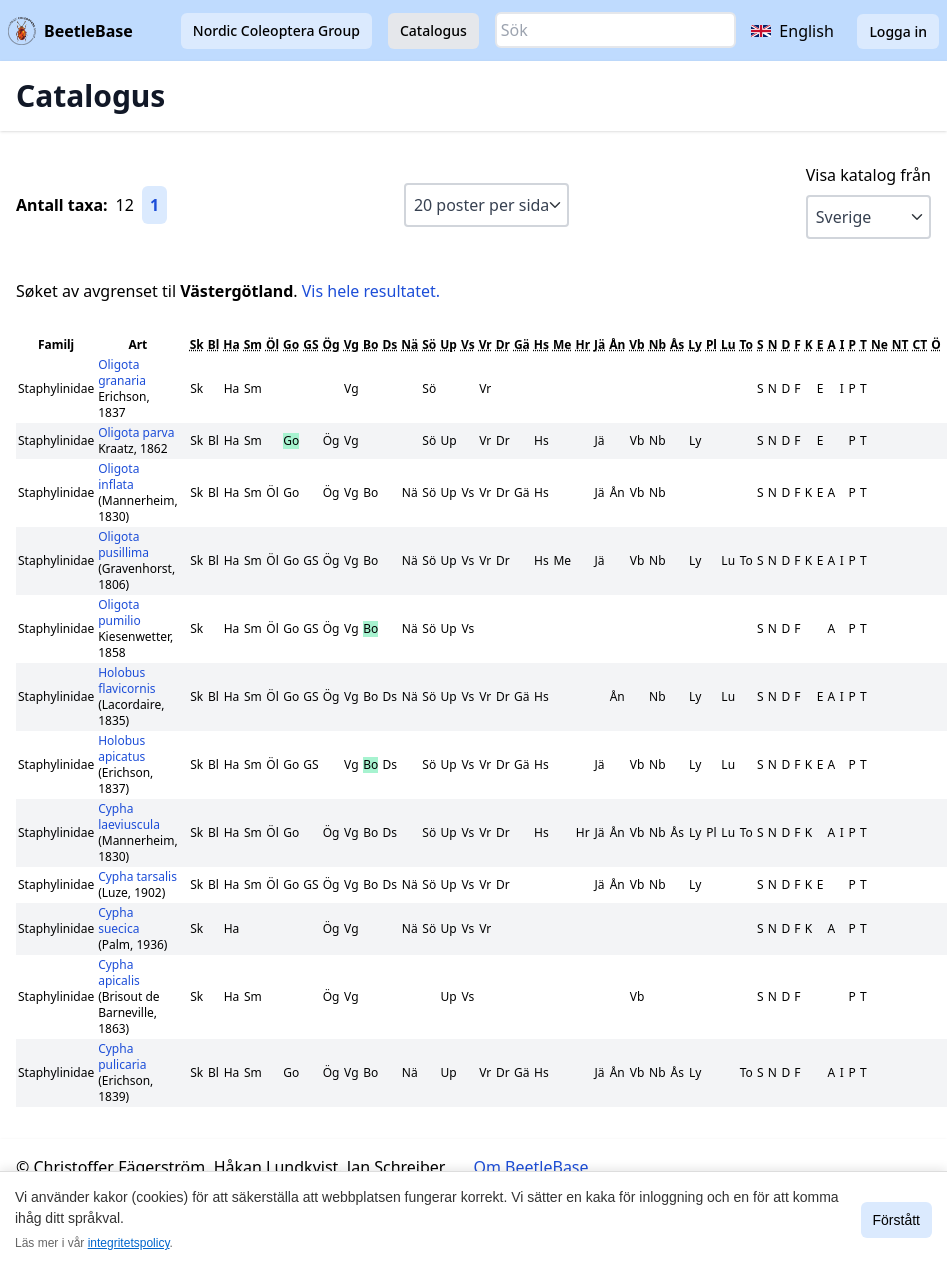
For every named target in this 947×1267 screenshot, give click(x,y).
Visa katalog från (868, 175)
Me (562, 344)
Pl (711, 344)
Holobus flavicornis (126, 680)
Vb (636, 344)
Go (291, 344)
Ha (231, 344)
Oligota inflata (118, 476)
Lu (728, 344)
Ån (617, 344)
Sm (253, 344)
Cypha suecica (118, 920)
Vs (468, 344)
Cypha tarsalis (137, 876)
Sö (429, 344)
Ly (695, 344)
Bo (370, 344)
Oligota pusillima (123, 544)
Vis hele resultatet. (371, 291)
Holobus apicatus (121, 748)
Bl (214, 344)
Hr (582, 344)
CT (920, 344)
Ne (879, 344)
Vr (485, 344)
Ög (331, 344)
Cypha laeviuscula (129, 816)
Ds (389, 344)
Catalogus (433, 30)
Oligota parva (136, 432)
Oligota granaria (122, 372)
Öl (272, 344)
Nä (409, 344)
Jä (599, 344)
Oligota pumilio (119, 612)
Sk (197, 344)
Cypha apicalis (119, 972)
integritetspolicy (129, 1243)
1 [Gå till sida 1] (154, 205)
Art (137, 344)
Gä (522, 344)
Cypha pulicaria (122, 1056)
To (746, 344)
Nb (657, 344)
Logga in (898, 31)
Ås (677, 344)
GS (310, 344)
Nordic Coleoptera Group (276, 30)
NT (900, 344)
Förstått (896, 1220)
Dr (503, 344)
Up (448, 344)
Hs (541, 344)
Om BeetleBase (531, 1167)
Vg (351, 344)
